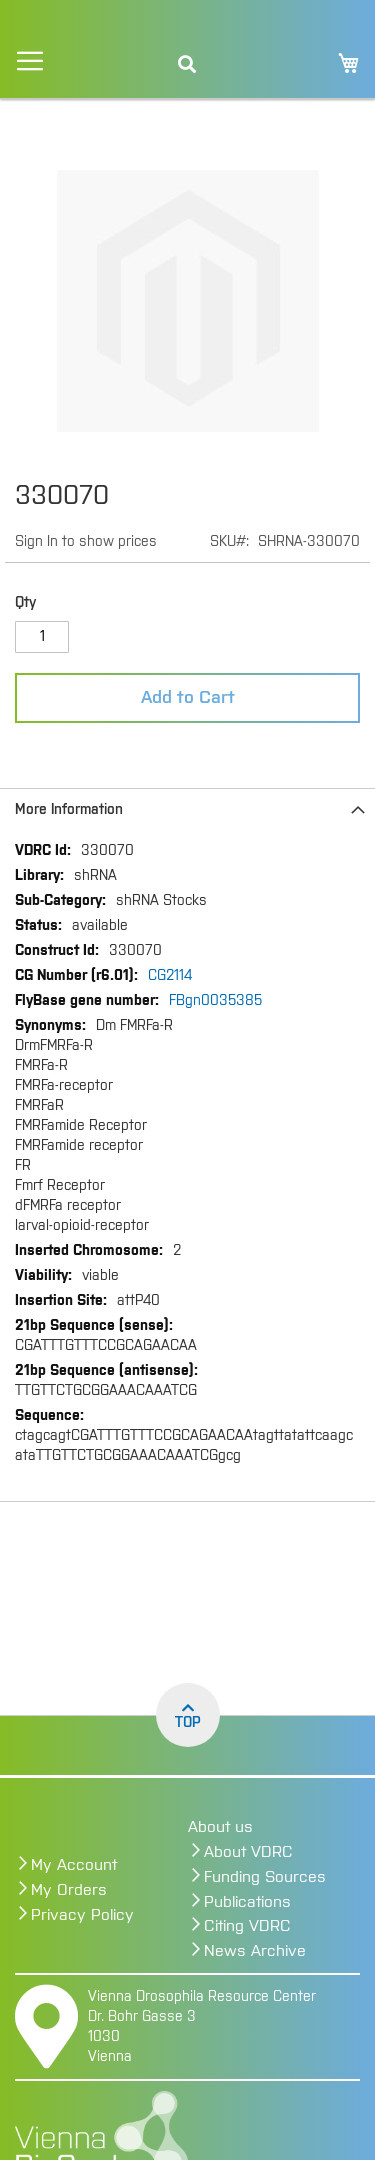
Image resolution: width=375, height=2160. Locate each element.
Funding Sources (265, 1877)
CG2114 (170, 976)
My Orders (69, 1890)
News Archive (255, 1951)
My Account (74, 1865)
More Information (69, 810)
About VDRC (248, 1852)
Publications (247, 1902)
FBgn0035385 (215, 1001)
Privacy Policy (82, 1915)
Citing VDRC (247, 1926)
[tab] (187, 809)
